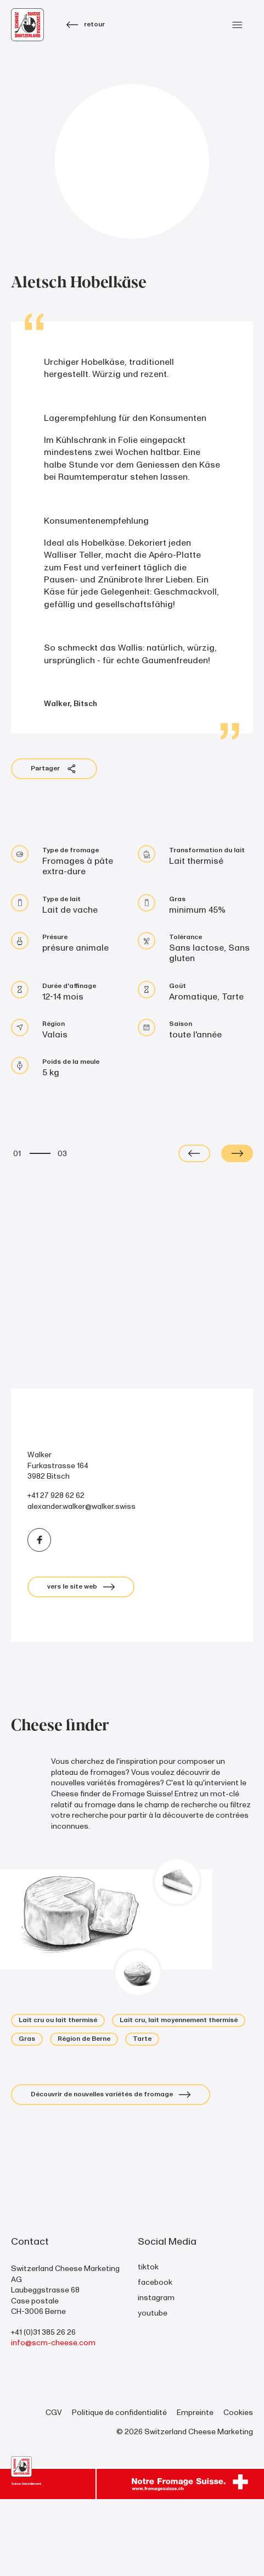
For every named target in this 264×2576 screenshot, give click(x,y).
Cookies (238, 2489)
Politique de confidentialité (119, 2489)
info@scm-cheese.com (53, 2419)
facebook (155, 2358)
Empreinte (195, 2489)
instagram (156, 2374)
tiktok (148, 2343)
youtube (152, 2389)
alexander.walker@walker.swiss (81, 1583)
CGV (54, 2489)
